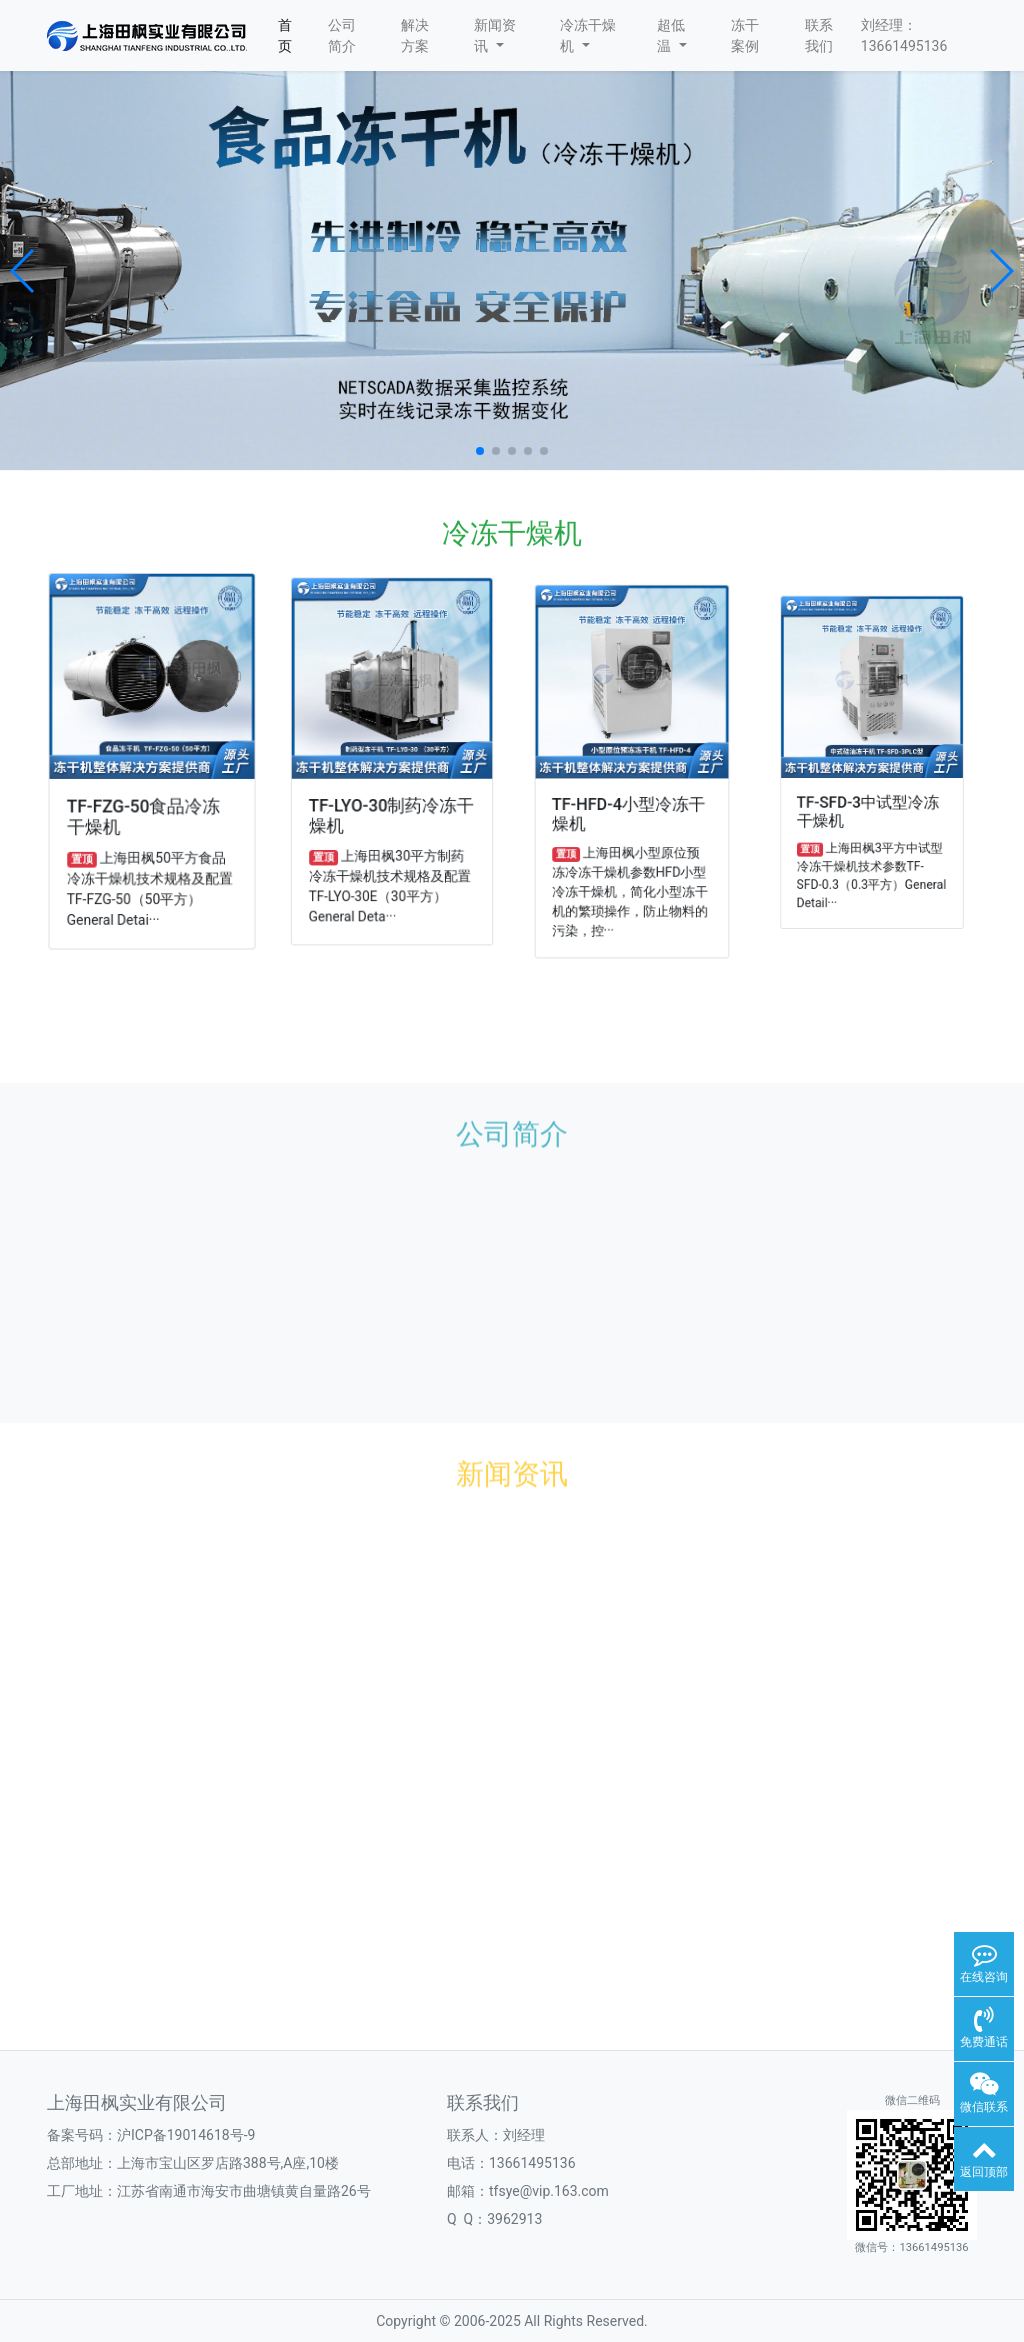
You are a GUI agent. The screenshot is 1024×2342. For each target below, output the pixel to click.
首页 (285, 35)
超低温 (672, 35)
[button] (23, 271)
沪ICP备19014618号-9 (186, 2135)
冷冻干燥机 (588, 35)
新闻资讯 (495, 35)
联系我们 (819, 35)
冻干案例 (745, 35)
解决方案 (415, 35)
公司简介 (342, 35)
